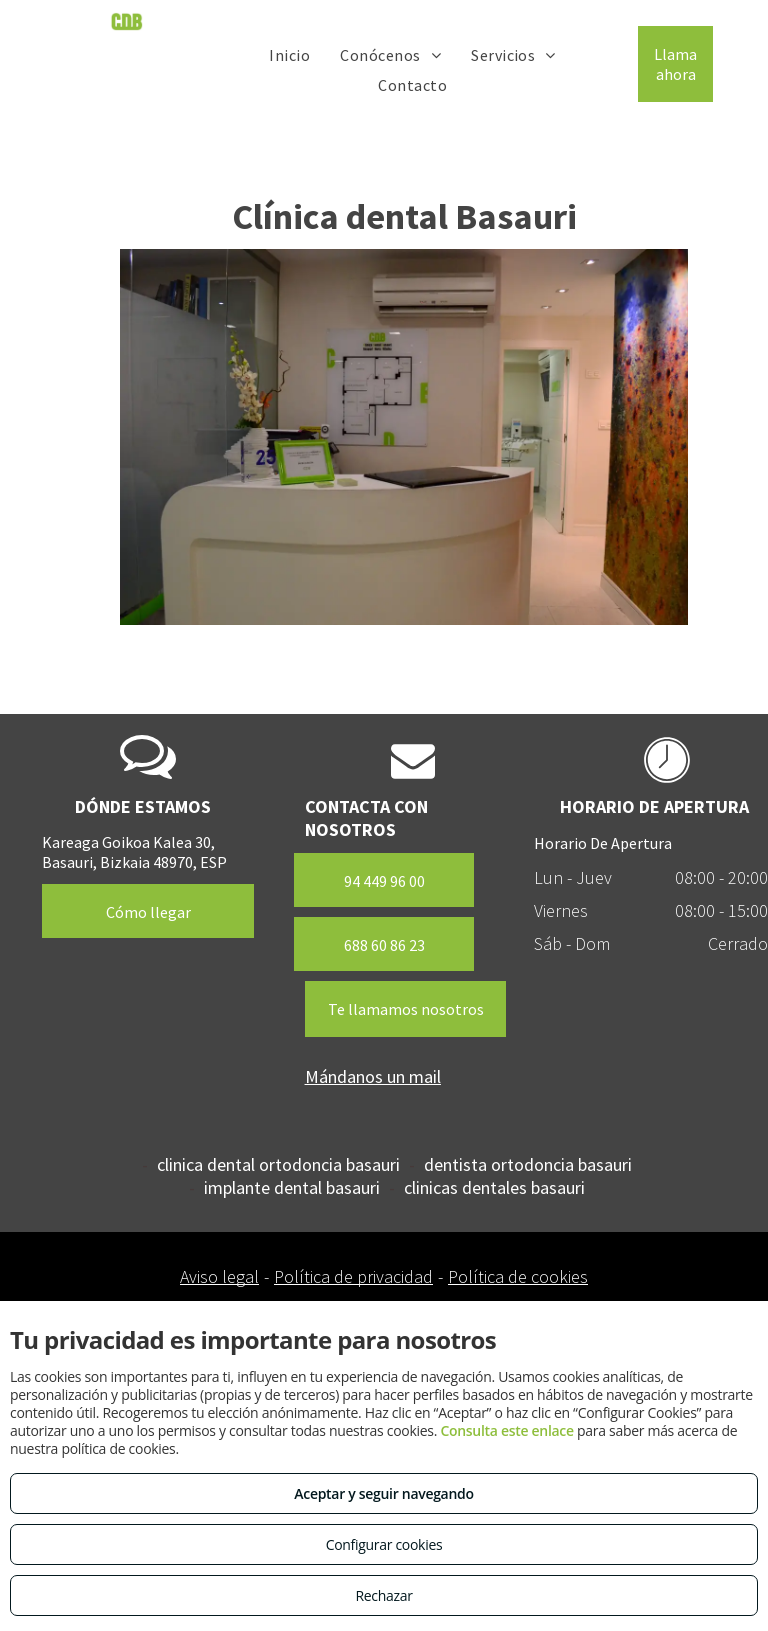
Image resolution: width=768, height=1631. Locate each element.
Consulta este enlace (506, 1430)
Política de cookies (518, 1276)
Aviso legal (219, 1276)
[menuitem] (289, 54)
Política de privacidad (353, 1276)
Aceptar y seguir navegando (383, 1493)
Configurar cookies (384, 1544)
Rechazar (383, 1595)
